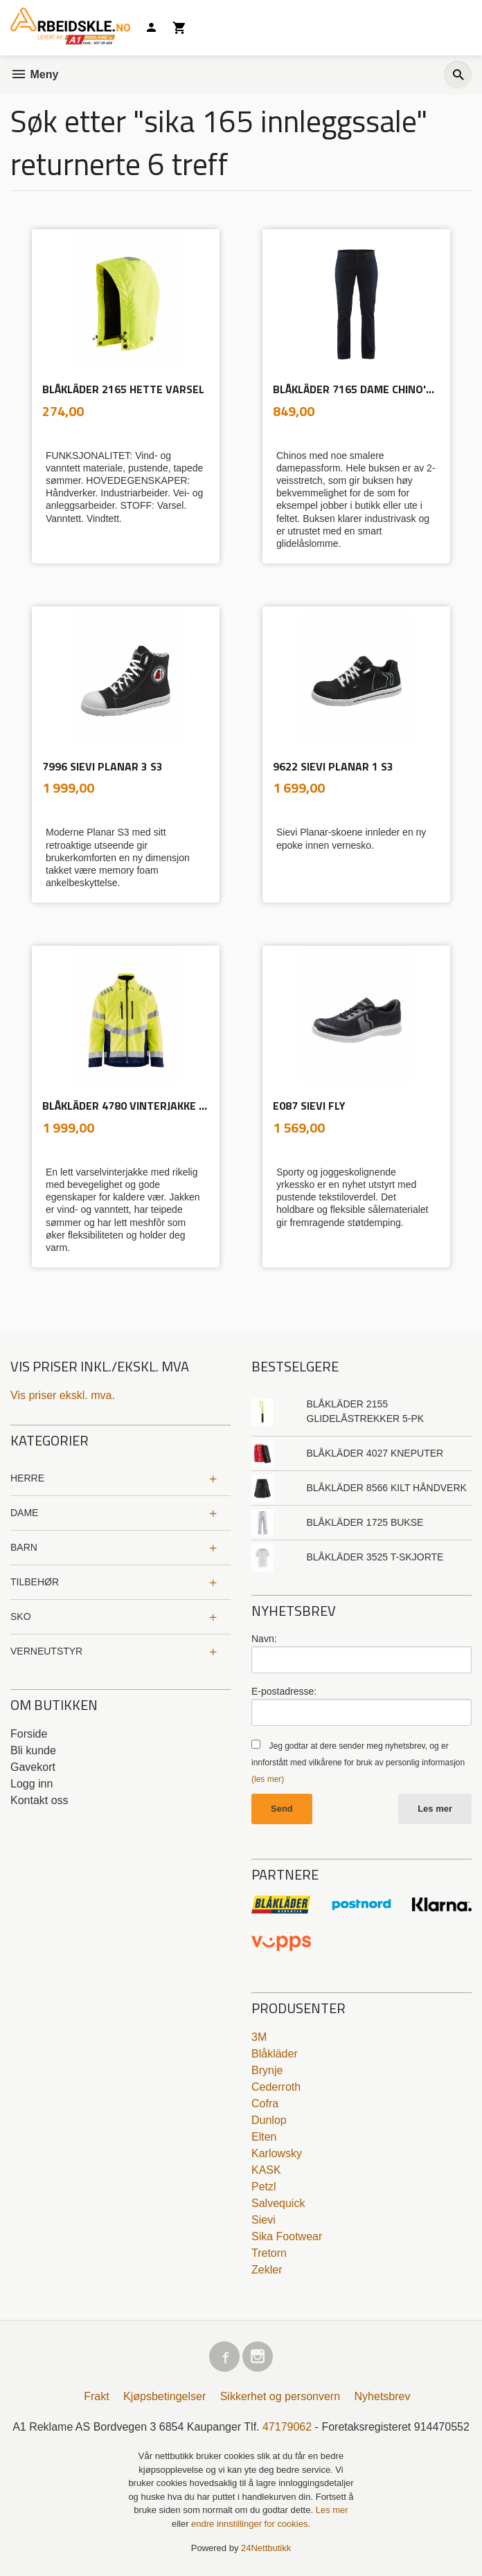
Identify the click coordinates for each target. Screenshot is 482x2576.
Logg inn (31, 1784)
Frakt (96, 2396)
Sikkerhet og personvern (280, 2396)
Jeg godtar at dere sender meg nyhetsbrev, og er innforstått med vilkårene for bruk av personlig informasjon (358, 1762)
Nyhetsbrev (383, 2396)
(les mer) (267, 1779)
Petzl (263, 2186)
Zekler (266, 2270)
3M (259, 2037)
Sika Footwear (286, 2236)
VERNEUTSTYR (46, 1651)
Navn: (264, 1638)
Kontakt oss (39, 1800)
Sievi (263, 2220)
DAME (24, 1512)
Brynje (267, 2070)
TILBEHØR (34, 1581)
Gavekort (32, 1767)
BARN (23, 1547)
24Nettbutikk (266, 2548)
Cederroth (276, 2087)
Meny (34, 74)
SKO (20, 1616)
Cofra (264, 2103)
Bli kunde (33, 1750)
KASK (266, 2170)
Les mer (435, 1808)
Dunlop (269, 2120)
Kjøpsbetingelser (164, 2396)
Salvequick (278, 2203)
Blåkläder (274, 2054)
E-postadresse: (283, 1691)
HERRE (27, 1478)
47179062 (287, 2427)
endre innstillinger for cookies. (250, 2524)
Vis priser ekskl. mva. (62, 1395)
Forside (28, 1734)
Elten (263, 2137)
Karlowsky (276, 2153)
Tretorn (269, 2253)
